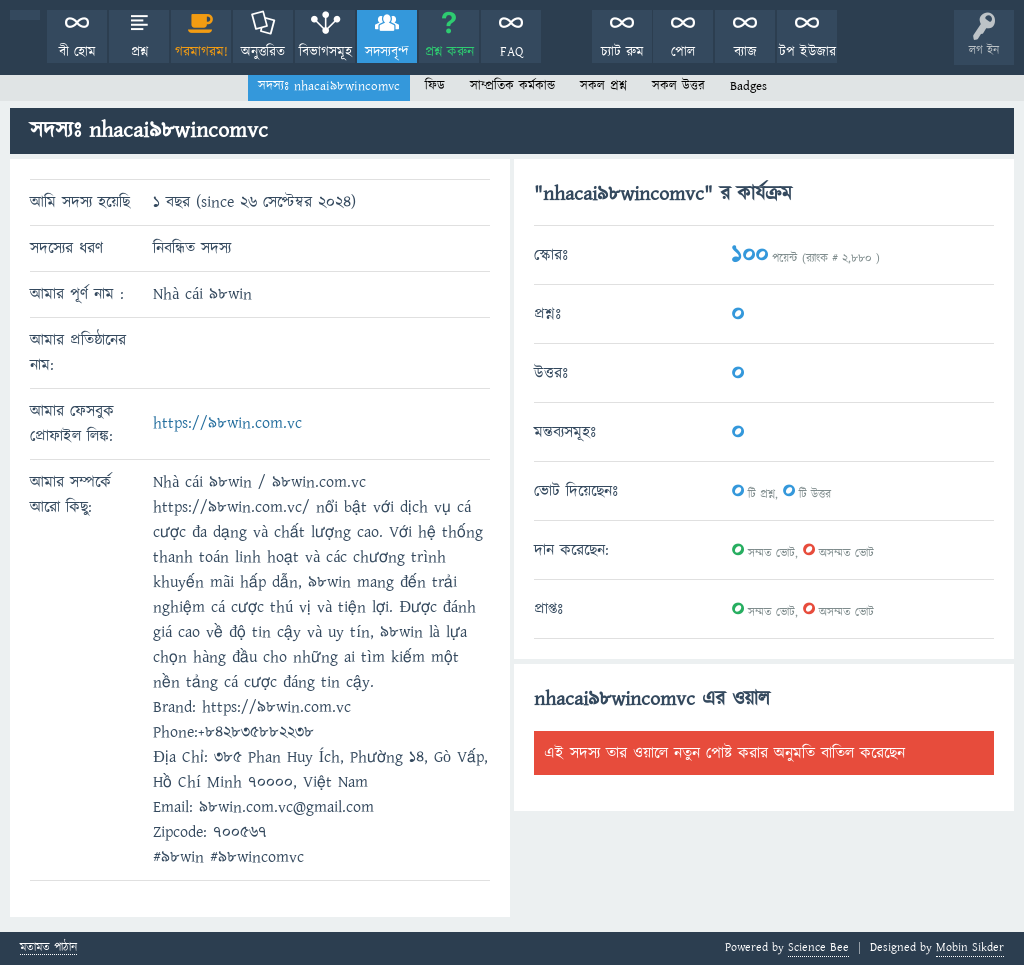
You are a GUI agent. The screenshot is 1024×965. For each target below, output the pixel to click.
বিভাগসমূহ (325, 52)
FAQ (511, 52)
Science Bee (818, 947)
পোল (683, 52)
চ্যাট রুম (622, 52)
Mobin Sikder (970, 947)
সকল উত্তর (678, 86)
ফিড (435, 86)
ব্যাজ (745, 52)
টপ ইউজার (807, 52)
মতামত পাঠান (48, 948)
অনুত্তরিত (263, 52)
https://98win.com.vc (227, 423)
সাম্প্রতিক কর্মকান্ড (512, 86)
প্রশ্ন (139, 52)
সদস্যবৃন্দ (387, 52)
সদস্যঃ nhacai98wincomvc (329, 86)
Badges (748, 86)
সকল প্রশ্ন (603, 86)
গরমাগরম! (201, 52)
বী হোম (77, 52)
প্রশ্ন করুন (449, 52)
